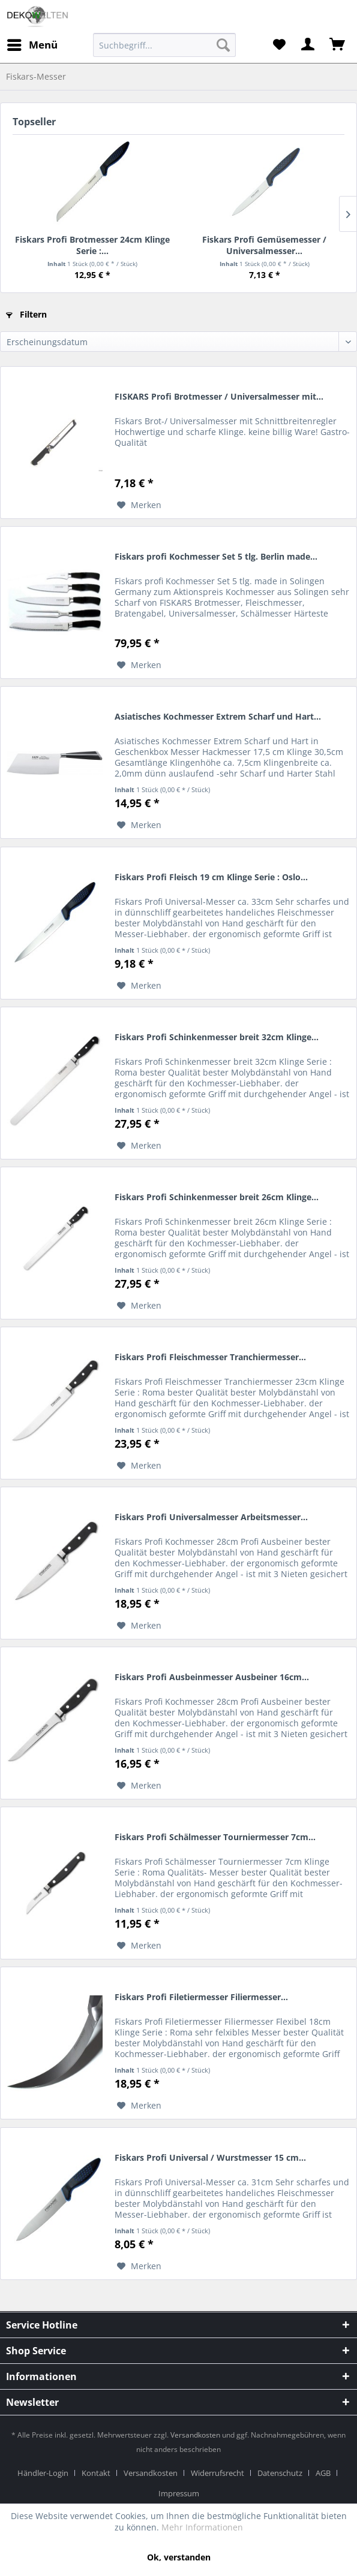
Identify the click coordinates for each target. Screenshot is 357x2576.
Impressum (178, 2493)
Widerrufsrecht (217, 2473)
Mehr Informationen (202, 2527)
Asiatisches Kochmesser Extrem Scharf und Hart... (218, 716)
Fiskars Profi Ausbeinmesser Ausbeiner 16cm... (212, 1677)
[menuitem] (164, 45)
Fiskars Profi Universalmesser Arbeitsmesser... (211, 1517)
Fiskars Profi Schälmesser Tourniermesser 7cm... (215, 1837)
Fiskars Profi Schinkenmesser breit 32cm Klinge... (217, 1037)
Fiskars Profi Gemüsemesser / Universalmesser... (264, 245)
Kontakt (96, 2473)
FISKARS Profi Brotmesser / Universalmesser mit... (219, 396)
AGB (323, 2473)
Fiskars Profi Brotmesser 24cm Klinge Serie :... (92, 245)
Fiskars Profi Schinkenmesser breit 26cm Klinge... (217, 1197)
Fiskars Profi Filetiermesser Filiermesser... (201, 1997)
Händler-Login (42, 2473)
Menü (32, 43)
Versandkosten (195, 2435)
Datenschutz (279, 2473)
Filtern (26, 314)
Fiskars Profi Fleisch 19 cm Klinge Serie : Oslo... (211, 877)
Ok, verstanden (179, 2557)
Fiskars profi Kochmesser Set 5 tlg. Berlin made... (216, 556)
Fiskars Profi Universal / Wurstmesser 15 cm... (210, 2157)
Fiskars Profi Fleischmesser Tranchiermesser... (210, 1357)
